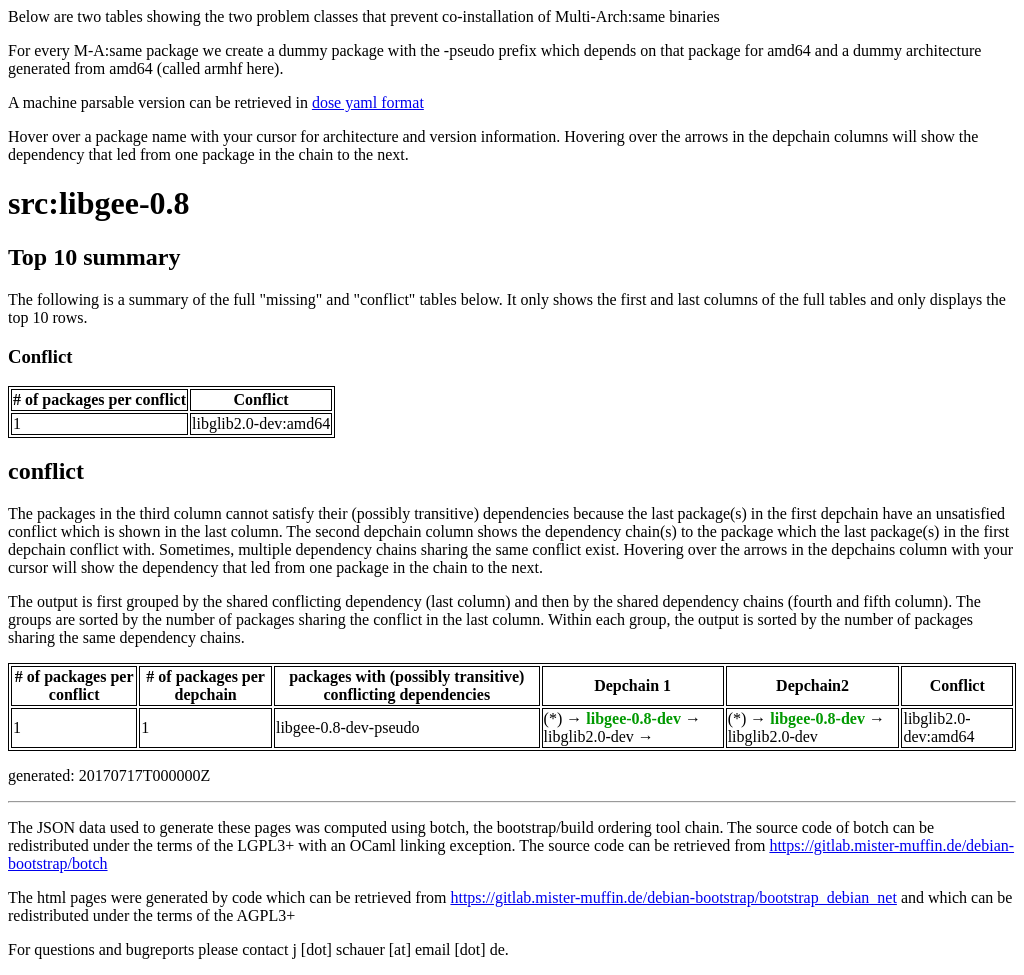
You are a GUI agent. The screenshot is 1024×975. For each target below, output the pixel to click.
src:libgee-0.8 (99, 203)
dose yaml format (368, 102)
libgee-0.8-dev (633, 718)
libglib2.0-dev (589, 736)
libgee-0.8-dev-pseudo (348, 727)
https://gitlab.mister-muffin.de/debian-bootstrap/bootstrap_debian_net (673, 897)
